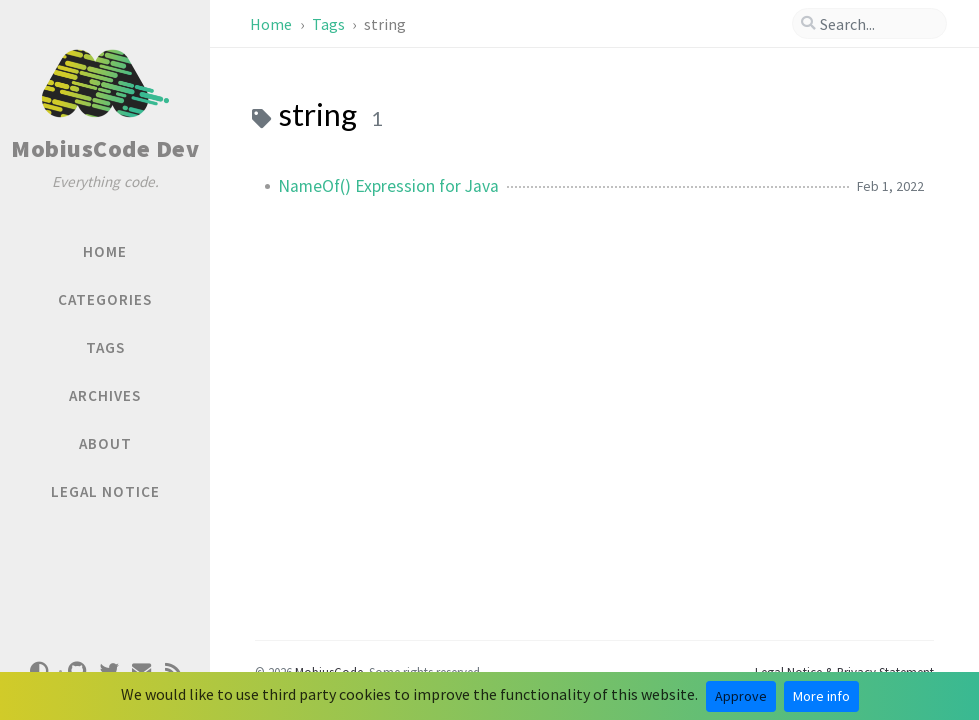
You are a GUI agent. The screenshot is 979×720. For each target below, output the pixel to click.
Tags (330, 24)
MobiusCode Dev (105, 148)
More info (821, 696)
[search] (869, 24)
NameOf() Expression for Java (388, 186)
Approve (741, 696)
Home (272, 24)
